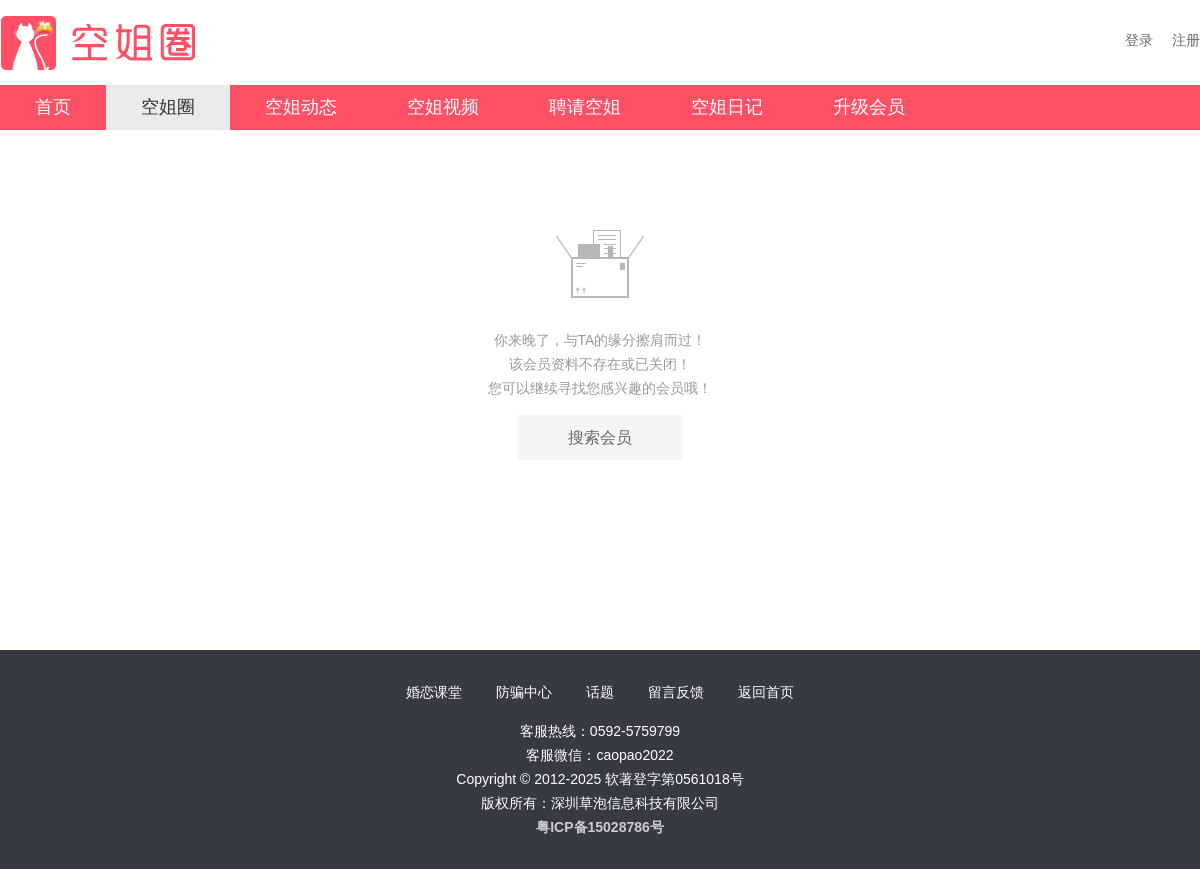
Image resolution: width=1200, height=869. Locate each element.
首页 (53, 107)
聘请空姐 (585, 107)
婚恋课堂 (434, 692)
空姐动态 (301, 107)
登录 (1139, 40)
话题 (600, 692)
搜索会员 (600, 437)
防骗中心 (524, 692)
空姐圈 (168, 107)
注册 (1186, 40)
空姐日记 (727, 107)
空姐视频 (443, 107)
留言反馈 (676, 692)
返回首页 (766, 692)
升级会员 (869, 107)
